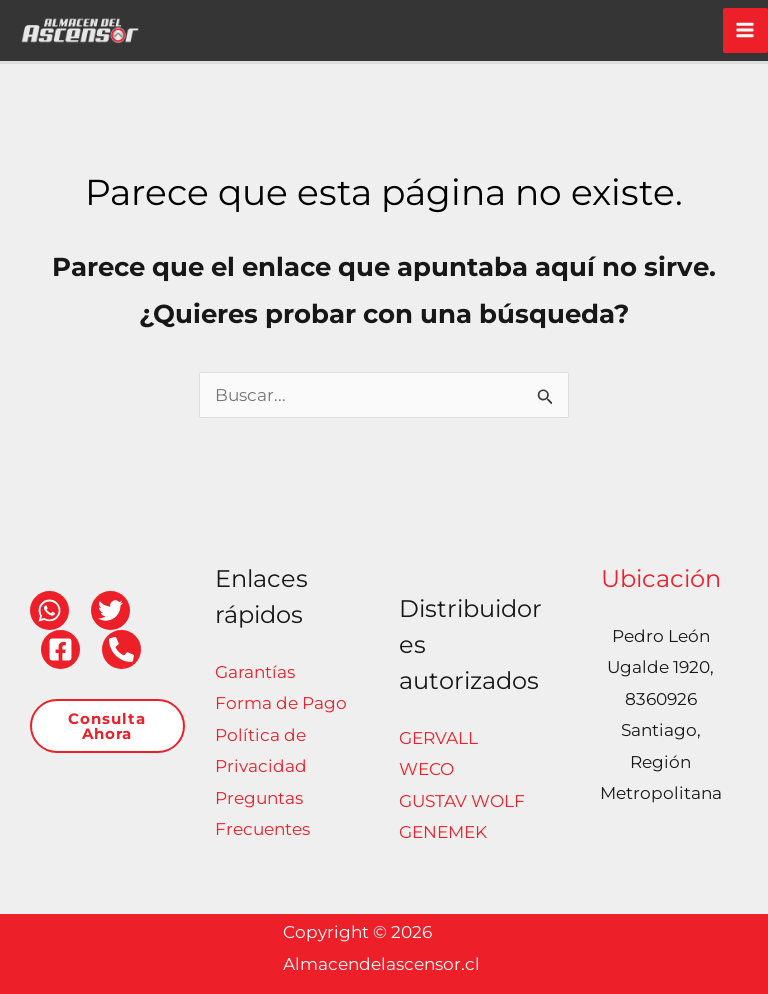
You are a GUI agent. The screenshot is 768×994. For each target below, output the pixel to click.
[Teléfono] (121, 649)
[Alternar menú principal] (746, 31)
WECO (426, 769)
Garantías (255, 672)
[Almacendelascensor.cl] (80, 29)
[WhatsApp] (49, 610)
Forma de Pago (281, 703)
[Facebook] (60, 649)
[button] (107, 726)
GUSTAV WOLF (462, 801)
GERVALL (438, 738)
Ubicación (661, 578)
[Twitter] (110, 610)
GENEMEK (443, 832)
